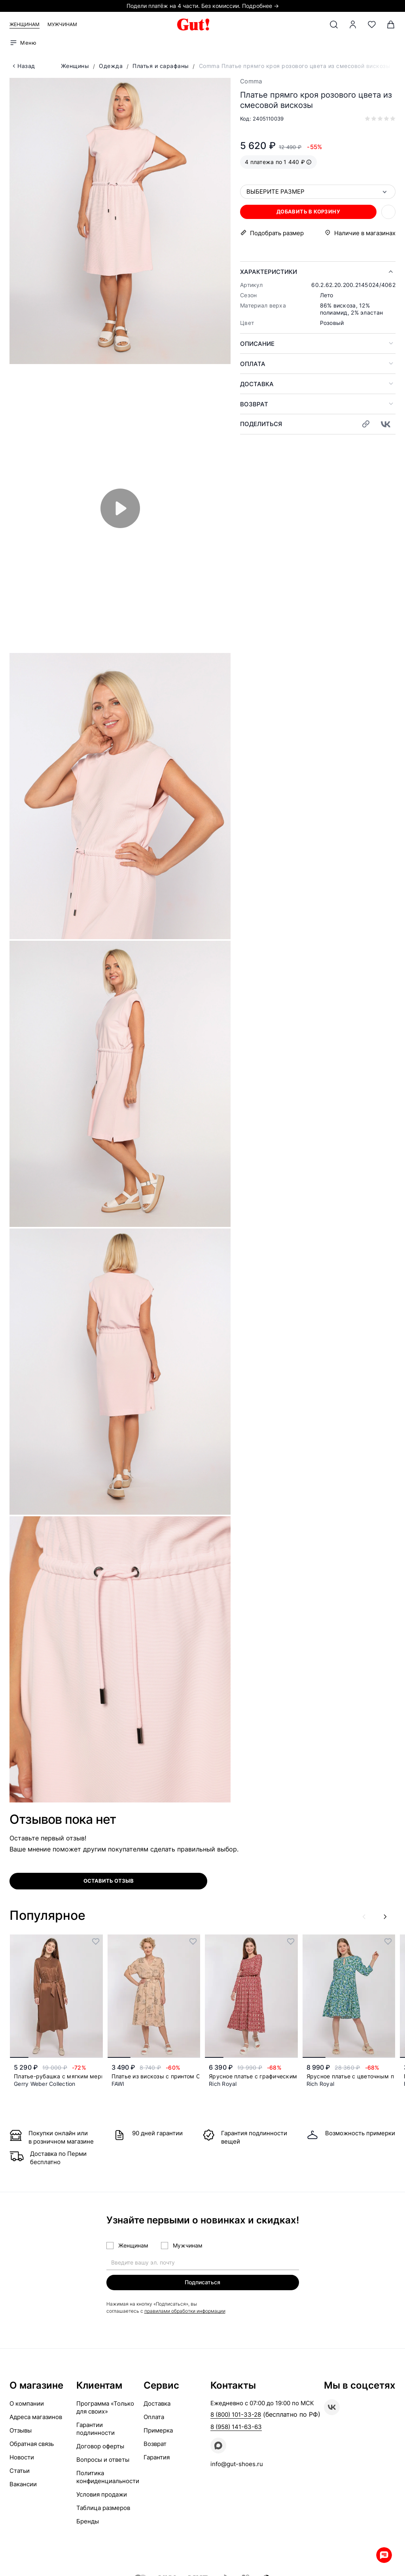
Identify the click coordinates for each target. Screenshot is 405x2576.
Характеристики (268, 272)
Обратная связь (31, 2444)
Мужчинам (62, 24)
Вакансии (23, 2484)
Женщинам (24, 24)
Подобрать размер (277, 233)
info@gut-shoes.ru (236, 2464)
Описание (257, 343)
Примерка (158, 2430)
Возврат (254, 404)
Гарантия (157, 2457)
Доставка (257, 384)
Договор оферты (100, 2446)
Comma (251, 81)
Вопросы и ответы (102, 2460)
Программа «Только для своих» (105, 2408)
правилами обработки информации (184, 2311)
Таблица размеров (103, 2508)
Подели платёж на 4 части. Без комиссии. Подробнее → (203, 5)
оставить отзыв (108, 1881)
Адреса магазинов (35, 2417)
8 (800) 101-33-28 (235, 2415)
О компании (26, 2404)
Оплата (252, 364)
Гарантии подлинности (95, 2429)
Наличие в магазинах (365, 233)
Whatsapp (381, 2552)
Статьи (19, 2471)
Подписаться (202, 2281)
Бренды (87, 2521)
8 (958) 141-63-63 (236, 2427)
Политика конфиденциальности (107, 2477)
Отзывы (20, 2430)
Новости (21, 2457)
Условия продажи (101, 2495)
